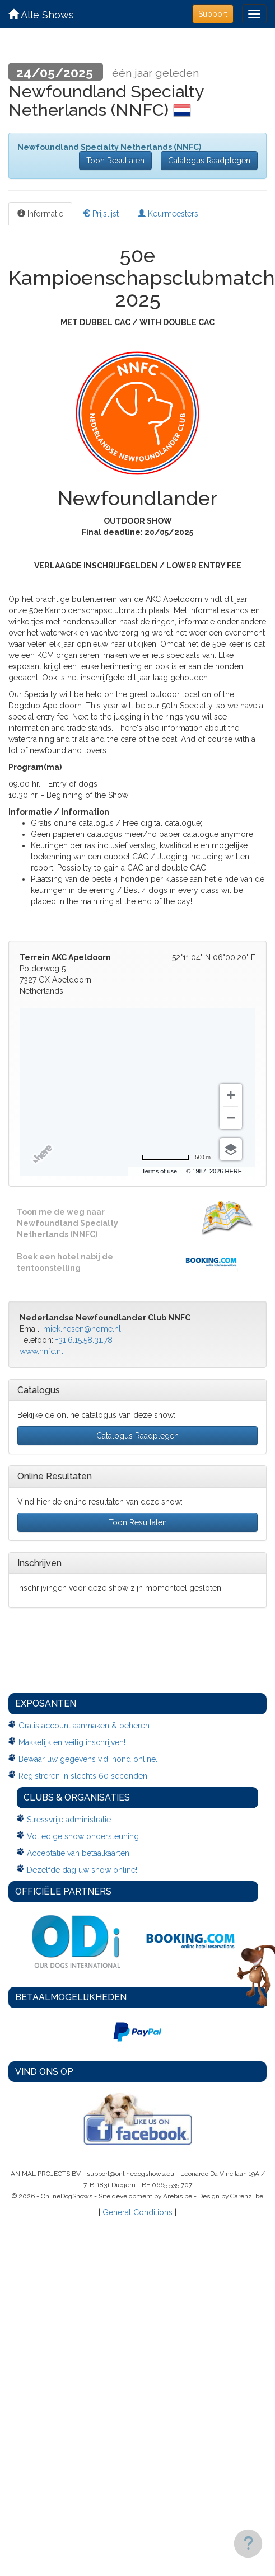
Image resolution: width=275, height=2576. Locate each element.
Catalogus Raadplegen (209, 160)
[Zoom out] (231, 1118)
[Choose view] (231, 1149)
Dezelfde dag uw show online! (82, 1869)
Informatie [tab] (40, 213)
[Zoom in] (231, 1095)
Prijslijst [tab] (100, 213)
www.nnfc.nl (41, 1351)
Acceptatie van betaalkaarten (78, 1853)
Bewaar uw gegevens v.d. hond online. (87, 1759)
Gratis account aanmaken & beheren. (84, 1725)
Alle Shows (41, 15)
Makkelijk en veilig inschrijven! (71, 1742)
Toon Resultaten (115, 160)
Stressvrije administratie (69, 1819)
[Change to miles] (176, 1158)
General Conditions (137, 2212)
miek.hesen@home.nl (82, 1328)
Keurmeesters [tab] (168, 213)
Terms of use (159, 1171)
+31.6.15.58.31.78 (84, 1340)
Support (212, 14)
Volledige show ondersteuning (83, 1836)
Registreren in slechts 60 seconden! (83, 1775)
